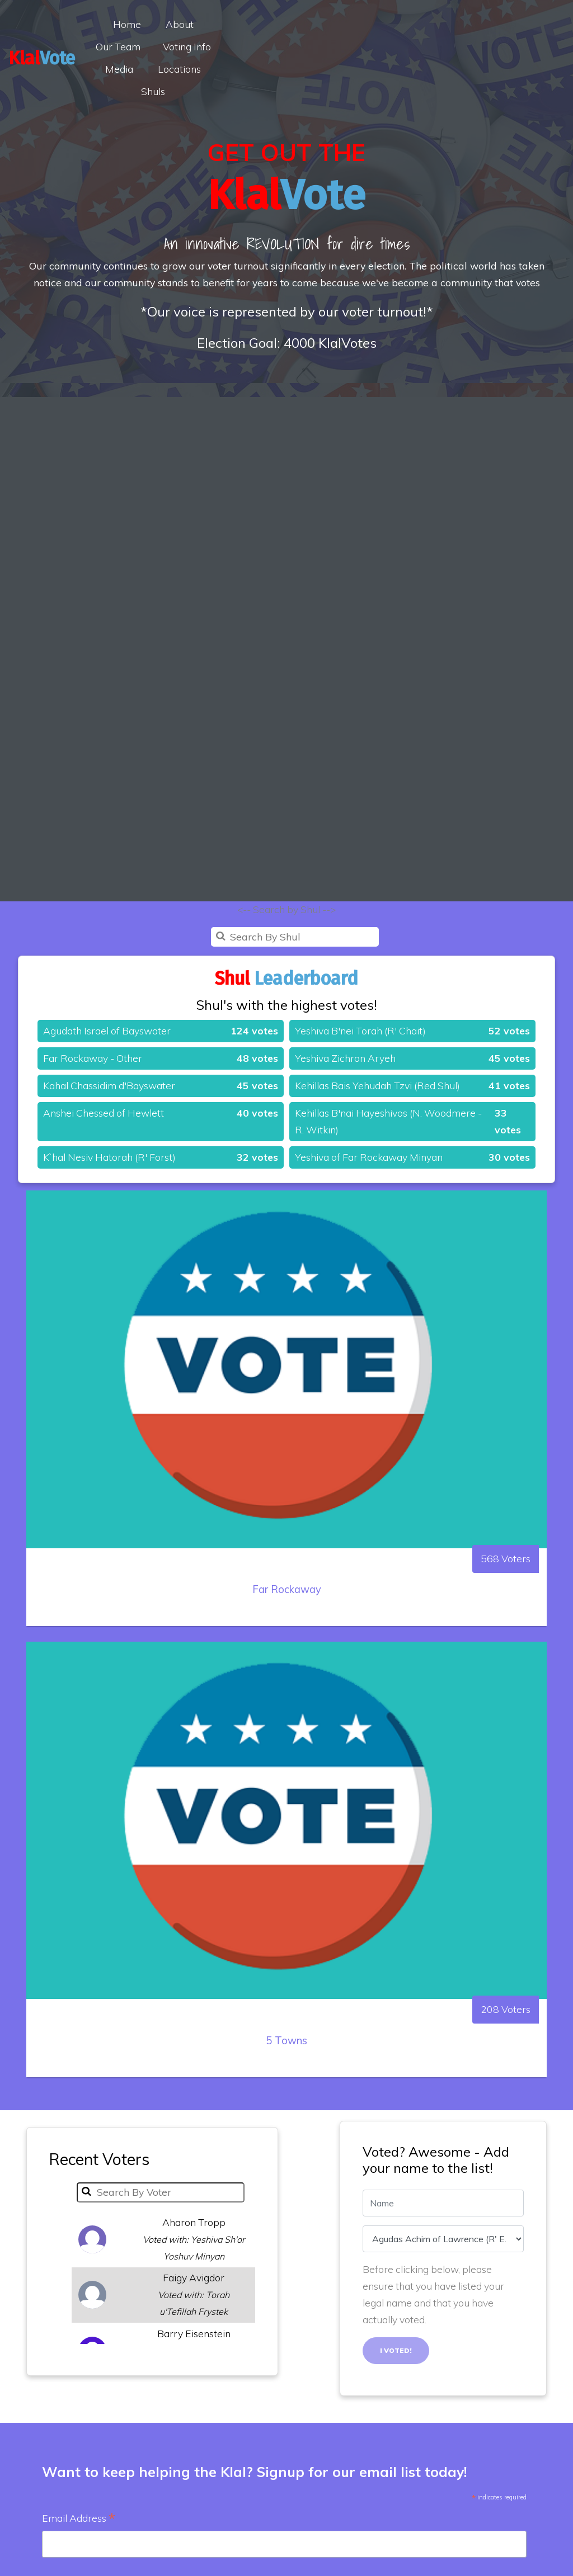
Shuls (320, 46)
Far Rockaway (286, 1637)
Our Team (277, 24)
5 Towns (286, 2088)
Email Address (78, 2518)
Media (407, 24)
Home (166, 24)
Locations (262, 46)
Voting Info (346, 24)
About (219, 24)
